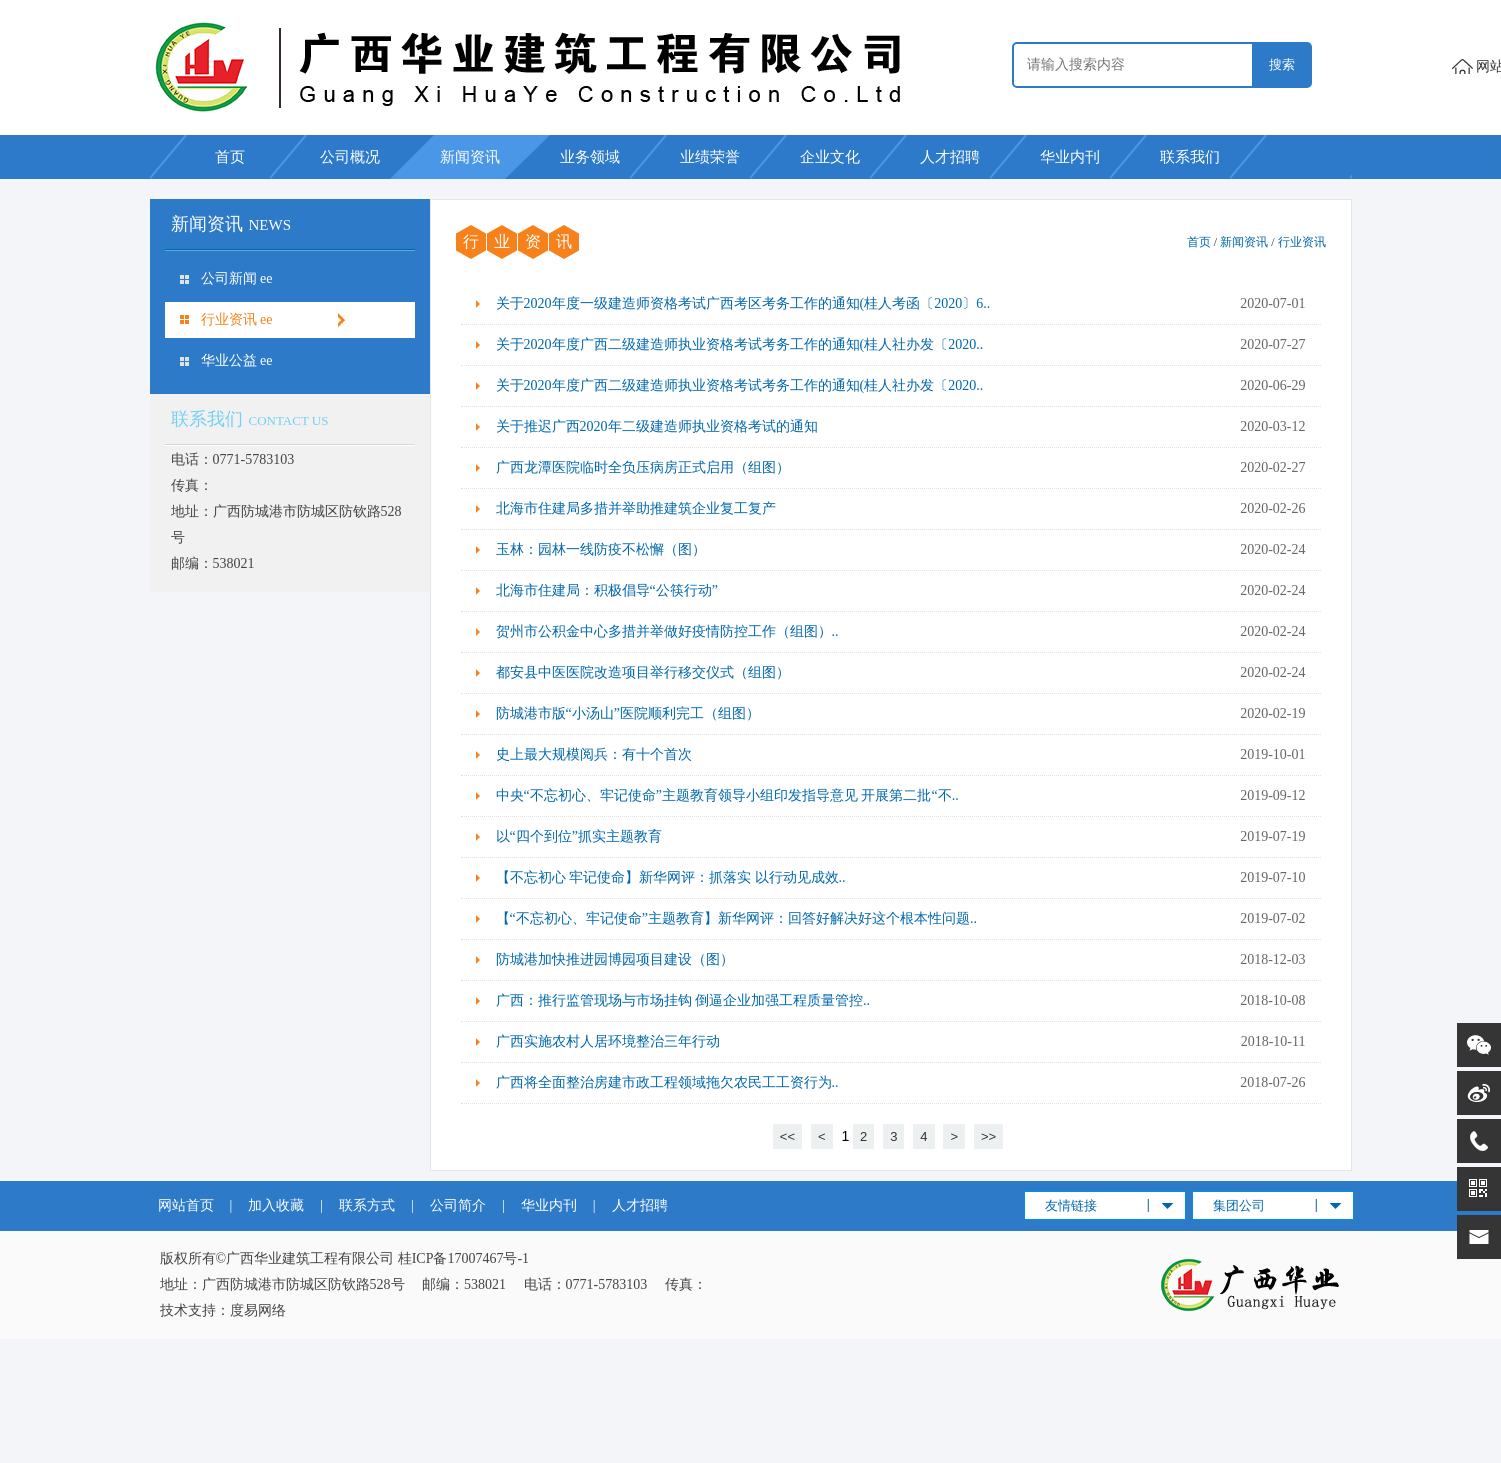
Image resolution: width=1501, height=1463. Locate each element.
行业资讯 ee (237, 319)
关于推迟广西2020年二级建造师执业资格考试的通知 (657, 426)
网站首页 (186, 1205)
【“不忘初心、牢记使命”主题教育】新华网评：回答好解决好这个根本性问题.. (736, 918)
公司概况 (350, 157)
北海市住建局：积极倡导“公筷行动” (607, 590)
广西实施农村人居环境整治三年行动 (608, 1041)
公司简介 (458, 1205)
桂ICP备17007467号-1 (463, 1258)
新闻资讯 (470, 157)
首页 (230, 157)
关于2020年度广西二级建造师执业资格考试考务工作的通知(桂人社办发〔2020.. (740, 344)
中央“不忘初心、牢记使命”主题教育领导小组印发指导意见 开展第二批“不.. (727, 795)
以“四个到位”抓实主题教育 (579, 836)
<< (787, 1136)
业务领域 (590, 157)
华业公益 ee (237, 360)
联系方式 (367, 1205)
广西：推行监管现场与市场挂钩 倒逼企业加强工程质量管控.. (683, 1000)
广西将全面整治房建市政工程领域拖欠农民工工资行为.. (667, 1082)
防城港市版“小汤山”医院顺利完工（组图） (628, 713)
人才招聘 (950, 157)
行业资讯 (1302, 242)
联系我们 (1190, 157)
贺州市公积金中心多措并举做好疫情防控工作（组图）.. (667, 631)
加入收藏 (276, 1205)
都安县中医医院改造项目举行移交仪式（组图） (643, 672)
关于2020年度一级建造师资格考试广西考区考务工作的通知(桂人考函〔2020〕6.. (743, 303)
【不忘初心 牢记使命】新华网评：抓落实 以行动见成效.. (671, 877)
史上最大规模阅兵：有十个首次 (594, 754)
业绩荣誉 (710, 157)
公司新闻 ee (237, 278)
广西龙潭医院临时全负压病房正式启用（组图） (643, 467)
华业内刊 (1070, 157)
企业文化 (830, 157)
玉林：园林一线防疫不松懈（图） (601, 549)
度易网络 (258, 1310)
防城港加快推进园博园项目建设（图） (615, 959)
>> (988, 1136)
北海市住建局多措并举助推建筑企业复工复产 (636, 508)
